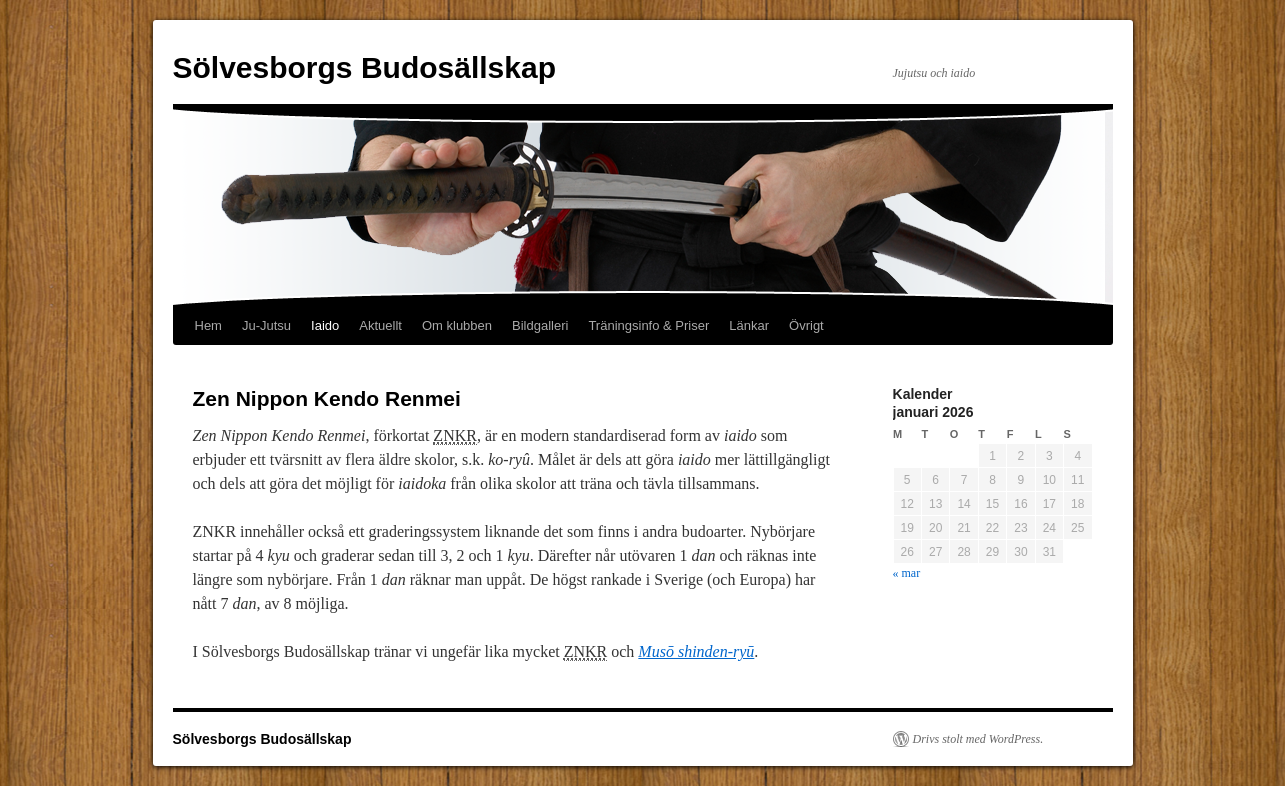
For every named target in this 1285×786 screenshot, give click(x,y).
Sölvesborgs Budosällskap (364, 67)
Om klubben (457, 325)
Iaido (325, 325)
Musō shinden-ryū (696, 651)
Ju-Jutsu (266, 325)
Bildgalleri (540, 325)
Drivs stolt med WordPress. (978, 739)
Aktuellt (380, 325)
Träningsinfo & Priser (648, 325)
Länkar (749, 325)
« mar (907, 573)
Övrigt (806, 325)
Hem (208, 325)
